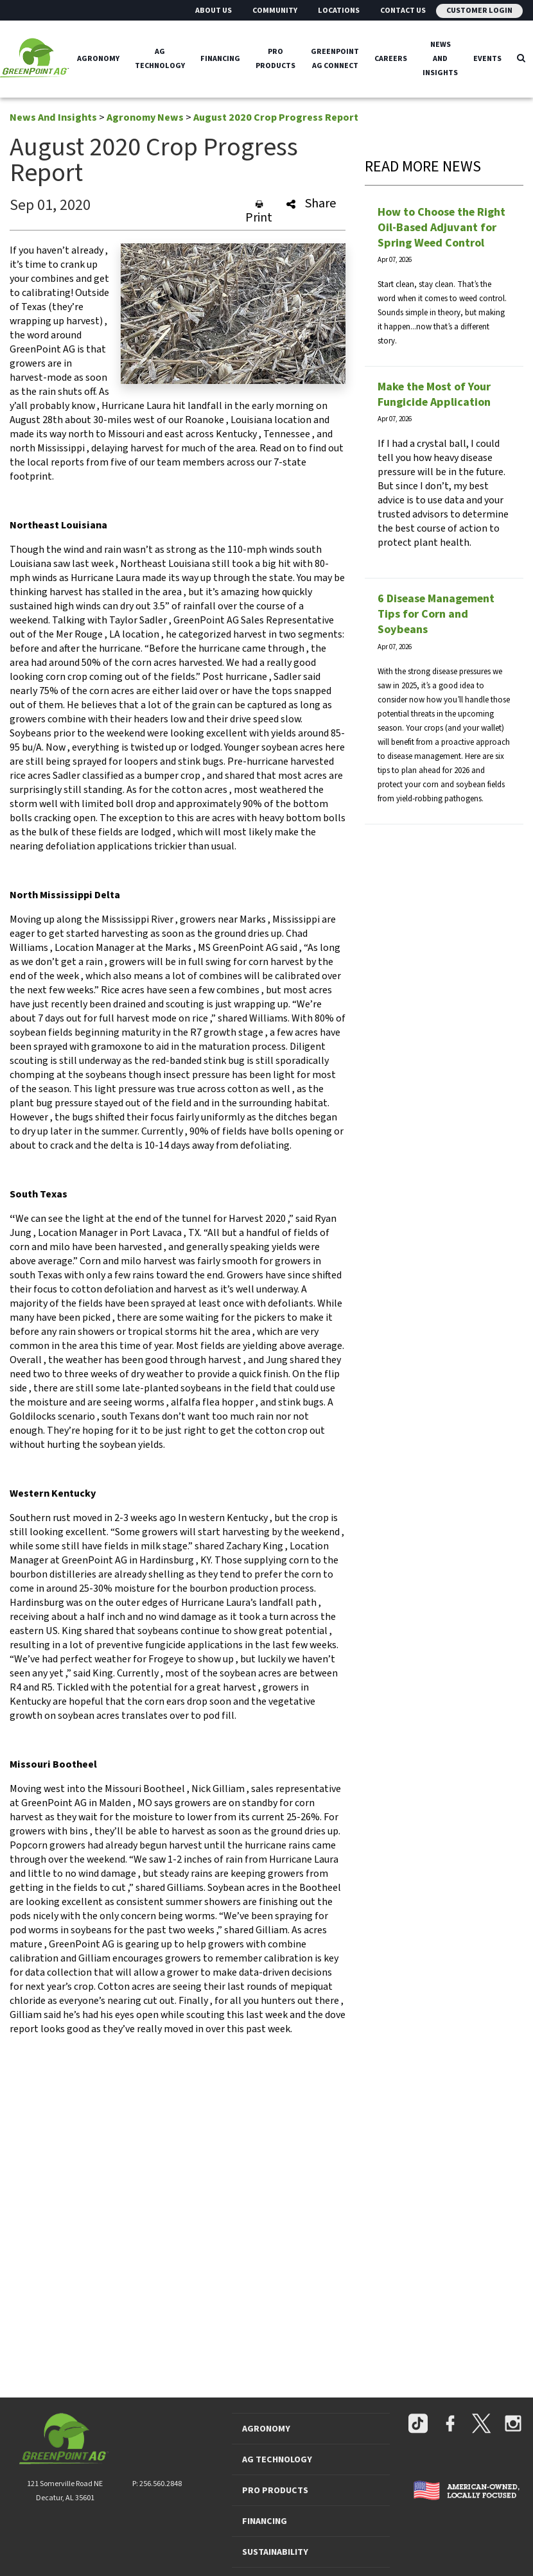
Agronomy (98, 58)
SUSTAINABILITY (275, 2552)
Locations (339, 10)
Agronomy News (145, 117)
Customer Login (479, 10)
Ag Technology (160, 58)
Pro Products (275, 58)
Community (274, 10)
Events (487, 58)
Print (258, 212)
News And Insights (440, 58)
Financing (220, 58)
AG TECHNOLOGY (277, 2459)
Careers (390, 58)
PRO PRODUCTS (275, 2490)
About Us (213, 10)
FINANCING (264, 2521)
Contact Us (403, 10)
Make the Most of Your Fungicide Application (434, 394)
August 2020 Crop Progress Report (275, 117)
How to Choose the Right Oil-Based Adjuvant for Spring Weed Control (441, 227)
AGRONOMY (266, 2429)
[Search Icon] (521, 59)
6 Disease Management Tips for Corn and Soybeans (436, 614)
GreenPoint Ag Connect (335, 58)
